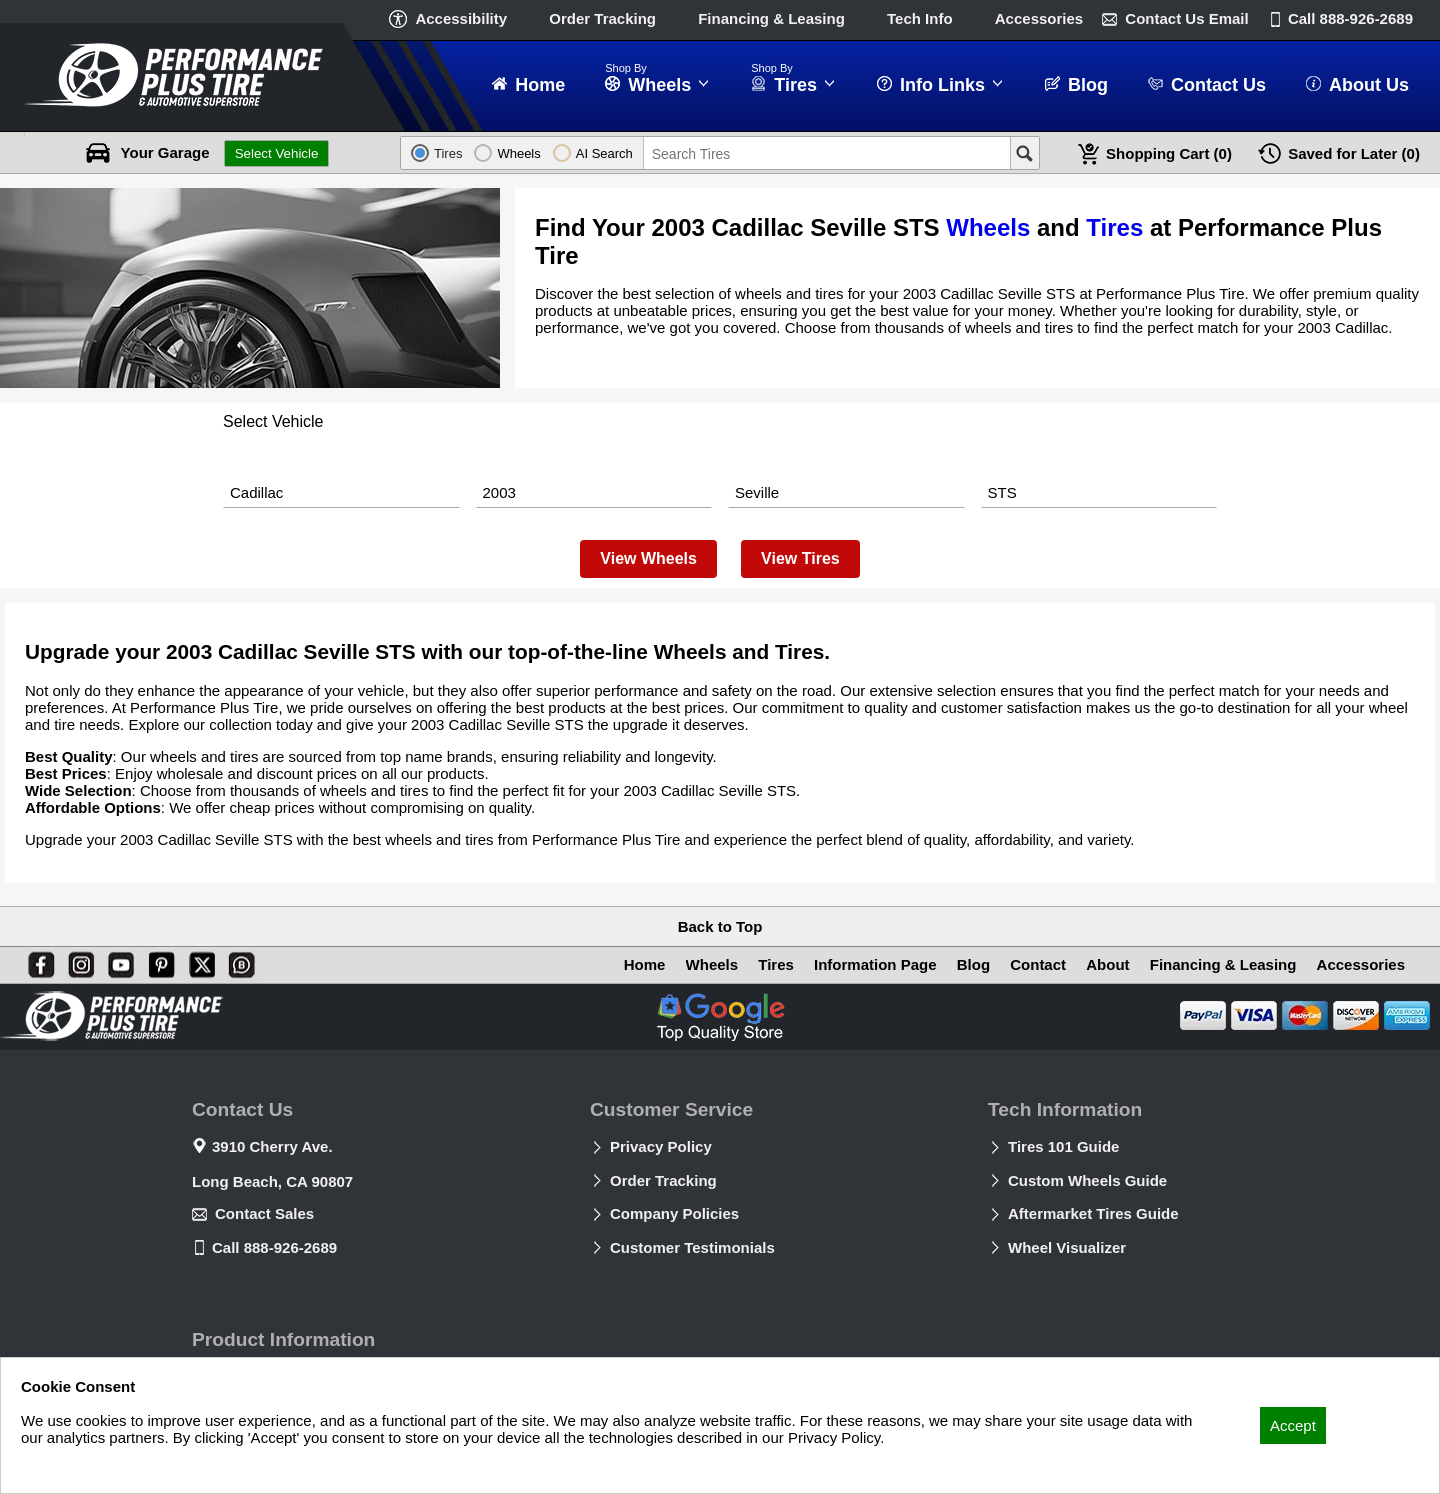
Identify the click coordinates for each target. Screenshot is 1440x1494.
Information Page (875, 964)
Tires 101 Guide (1063, 1146)
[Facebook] (37, 961)
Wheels (988, 227)
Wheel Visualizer (1067, 1247)
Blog (973, 964)
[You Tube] (117, 961)
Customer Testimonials (692, 1247)
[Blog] (238, 961)
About (1107, 964)
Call (1350, 18)
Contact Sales (264, 1213)
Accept (1293, 1425)
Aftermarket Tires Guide (1093, 1213)
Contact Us (1186, 18)
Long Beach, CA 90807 (272, 1181)
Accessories (1039, 18)
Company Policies (674, 1213)
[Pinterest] (158, 961)
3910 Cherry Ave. (272, 1146)
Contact (1038, 964)
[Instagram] (77, 961)
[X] (198, 961)
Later (1354, 153)
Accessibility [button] (461, 18)
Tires (1114, 227)
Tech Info (920, 18)
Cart (1169, 153)
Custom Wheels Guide (1087, 1180)
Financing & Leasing (771, 18)
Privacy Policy (661, 1146)
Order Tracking (602, 18)
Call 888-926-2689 (274, 1247)
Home (645, 964)
